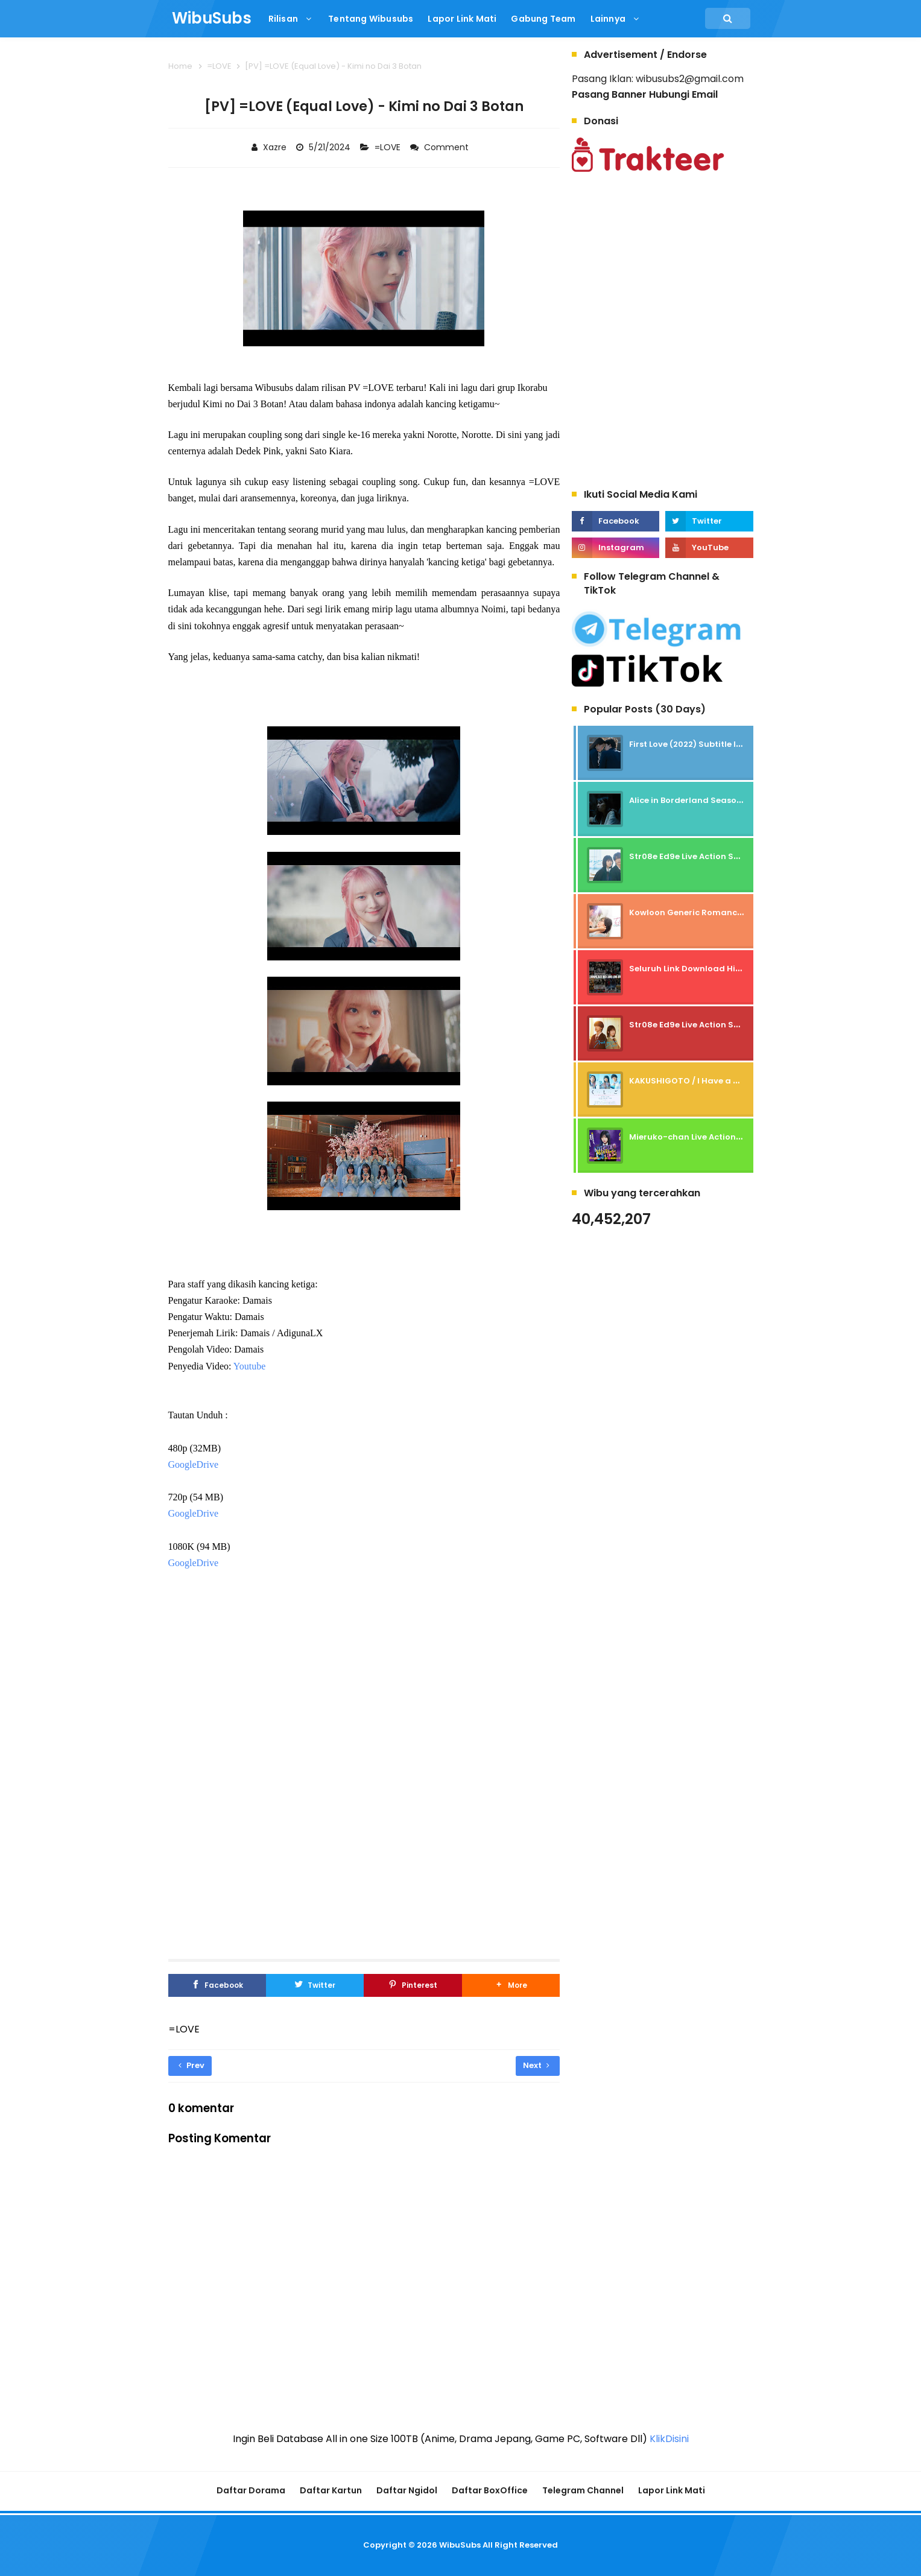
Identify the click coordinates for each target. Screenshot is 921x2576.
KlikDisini (669, 2439)
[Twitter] (315, 1985)
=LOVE (389, 147)
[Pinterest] (412, 1985)
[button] (511, 1985)
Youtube (249, 1366)
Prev (191, 2065)
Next (536, 2065)
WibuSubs (460, 2545)
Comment (447, 147)
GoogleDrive (193, 1464)
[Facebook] (217, 1985)
